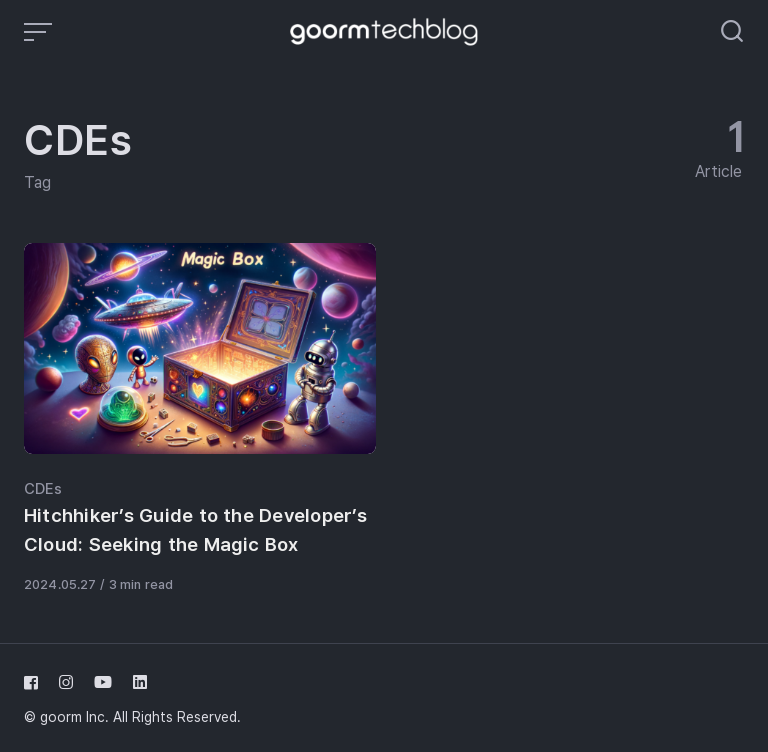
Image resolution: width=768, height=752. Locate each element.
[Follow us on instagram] (66, 682)
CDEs (43, 489)
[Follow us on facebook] (35, 682)
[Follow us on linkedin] (136, 682)
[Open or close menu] (40, 32)
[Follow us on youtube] (103, 682)
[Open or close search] (732, 32)
